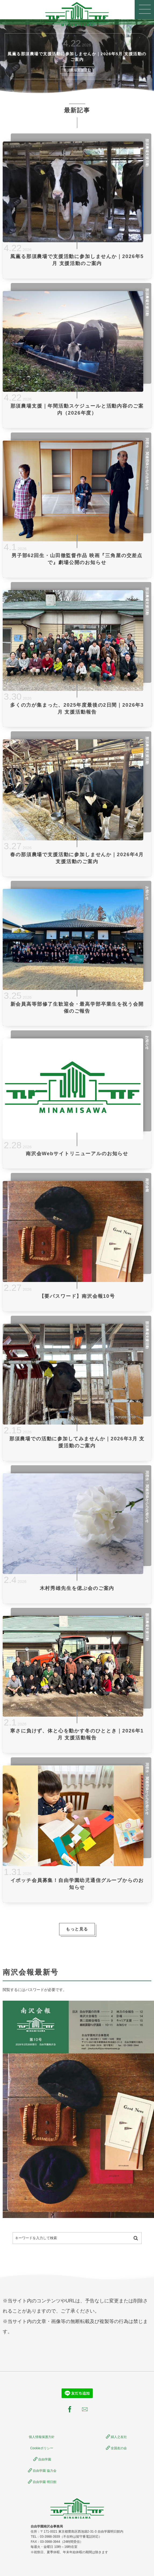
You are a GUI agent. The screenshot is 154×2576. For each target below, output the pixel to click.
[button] (144, 9)
